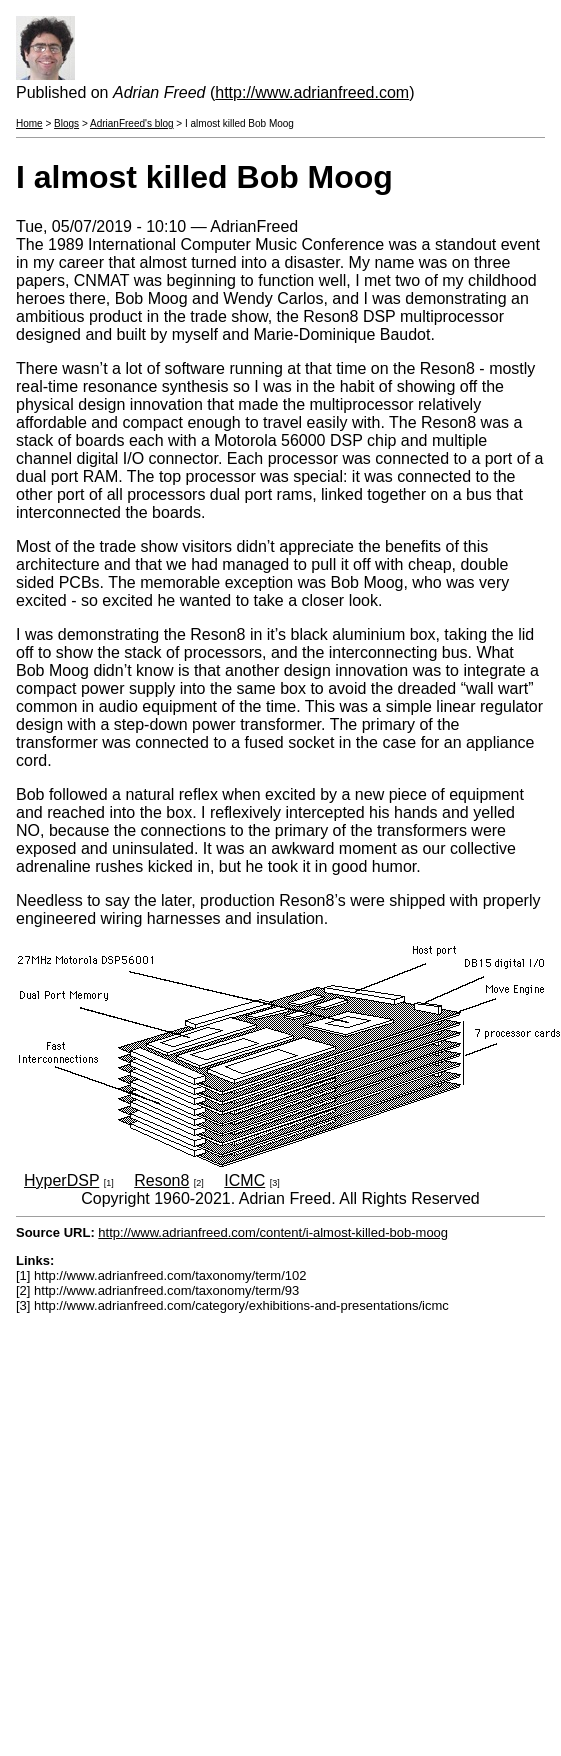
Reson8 (161, 1180)
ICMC (244, 1180)
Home (29, 123)
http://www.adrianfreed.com (312, 92)
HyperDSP (61, 1180)
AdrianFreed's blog (132, 123)
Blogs (66, 123)
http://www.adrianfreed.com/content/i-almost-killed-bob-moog (273, 1232)
